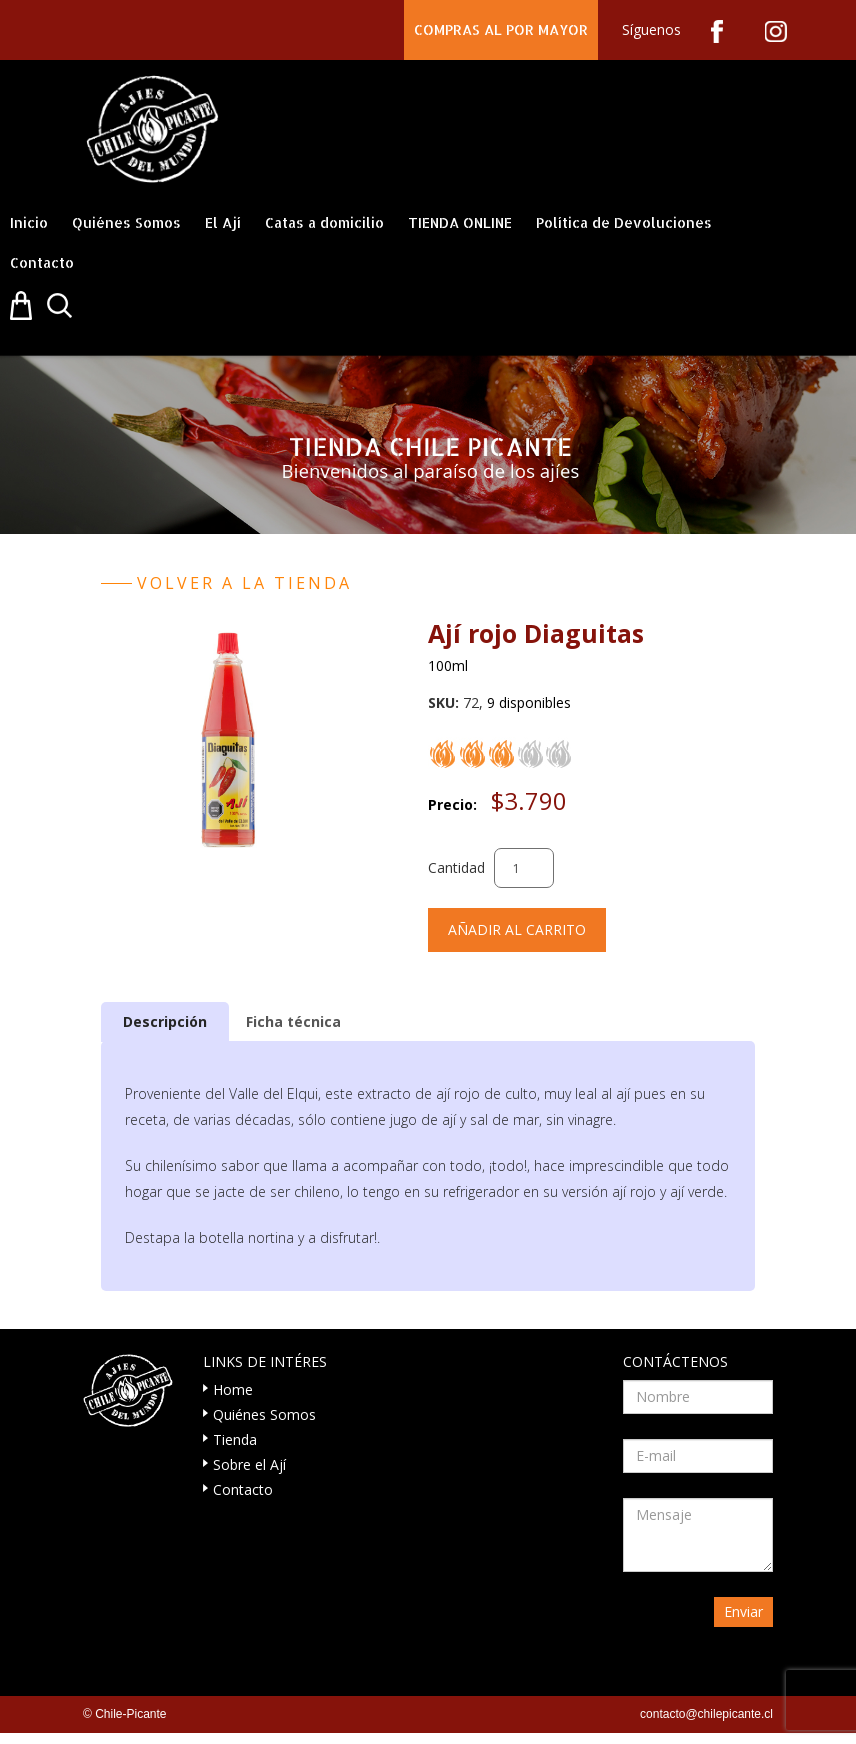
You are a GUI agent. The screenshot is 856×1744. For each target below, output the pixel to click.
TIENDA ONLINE (460, 222)
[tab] (165, 1021)
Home (233, 1389)
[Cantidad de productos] (524, 868)
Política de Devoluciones (624, 222)
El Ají (223, 222)
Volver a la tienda (244, 583)
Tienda (235, 1439)
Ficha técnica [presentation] (293, 1021)
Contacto (42, 262)
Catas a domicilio (324, 222)
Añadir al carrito (517, 929)
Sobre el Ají (249, 1464)
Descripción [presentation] (165, 1021)
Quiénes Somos (126, 222)
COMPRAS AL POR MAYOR (501, 29)
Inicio (29, 222)
